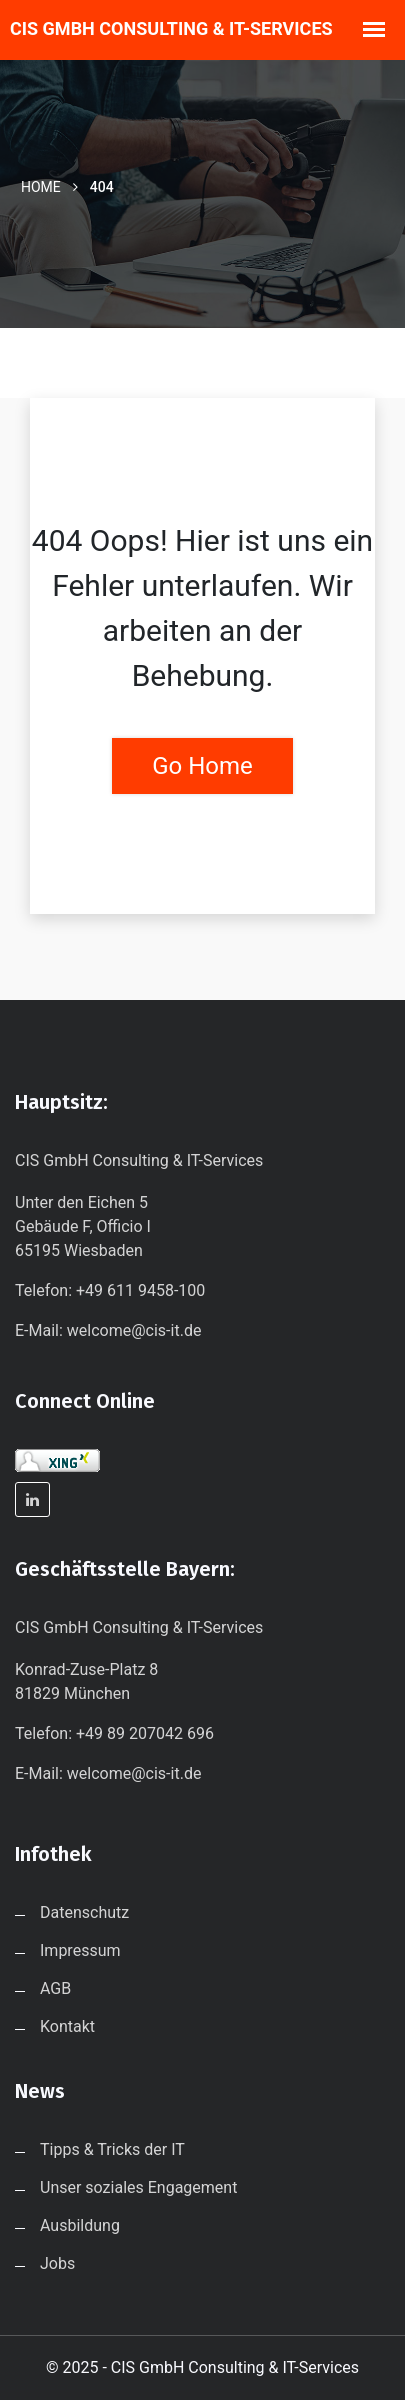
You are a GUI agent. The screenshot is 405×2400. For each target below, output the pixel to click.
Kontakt (67, 2026)
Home (41, 187)
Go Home (202, 766)
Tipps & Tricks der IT (112, 2149)
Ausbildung (80, 2225)
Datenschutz (84, 1912)
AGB (55, 1988)
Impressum (80, 1950)
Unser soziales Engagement (138, 2187)
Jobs (57, 2263)
